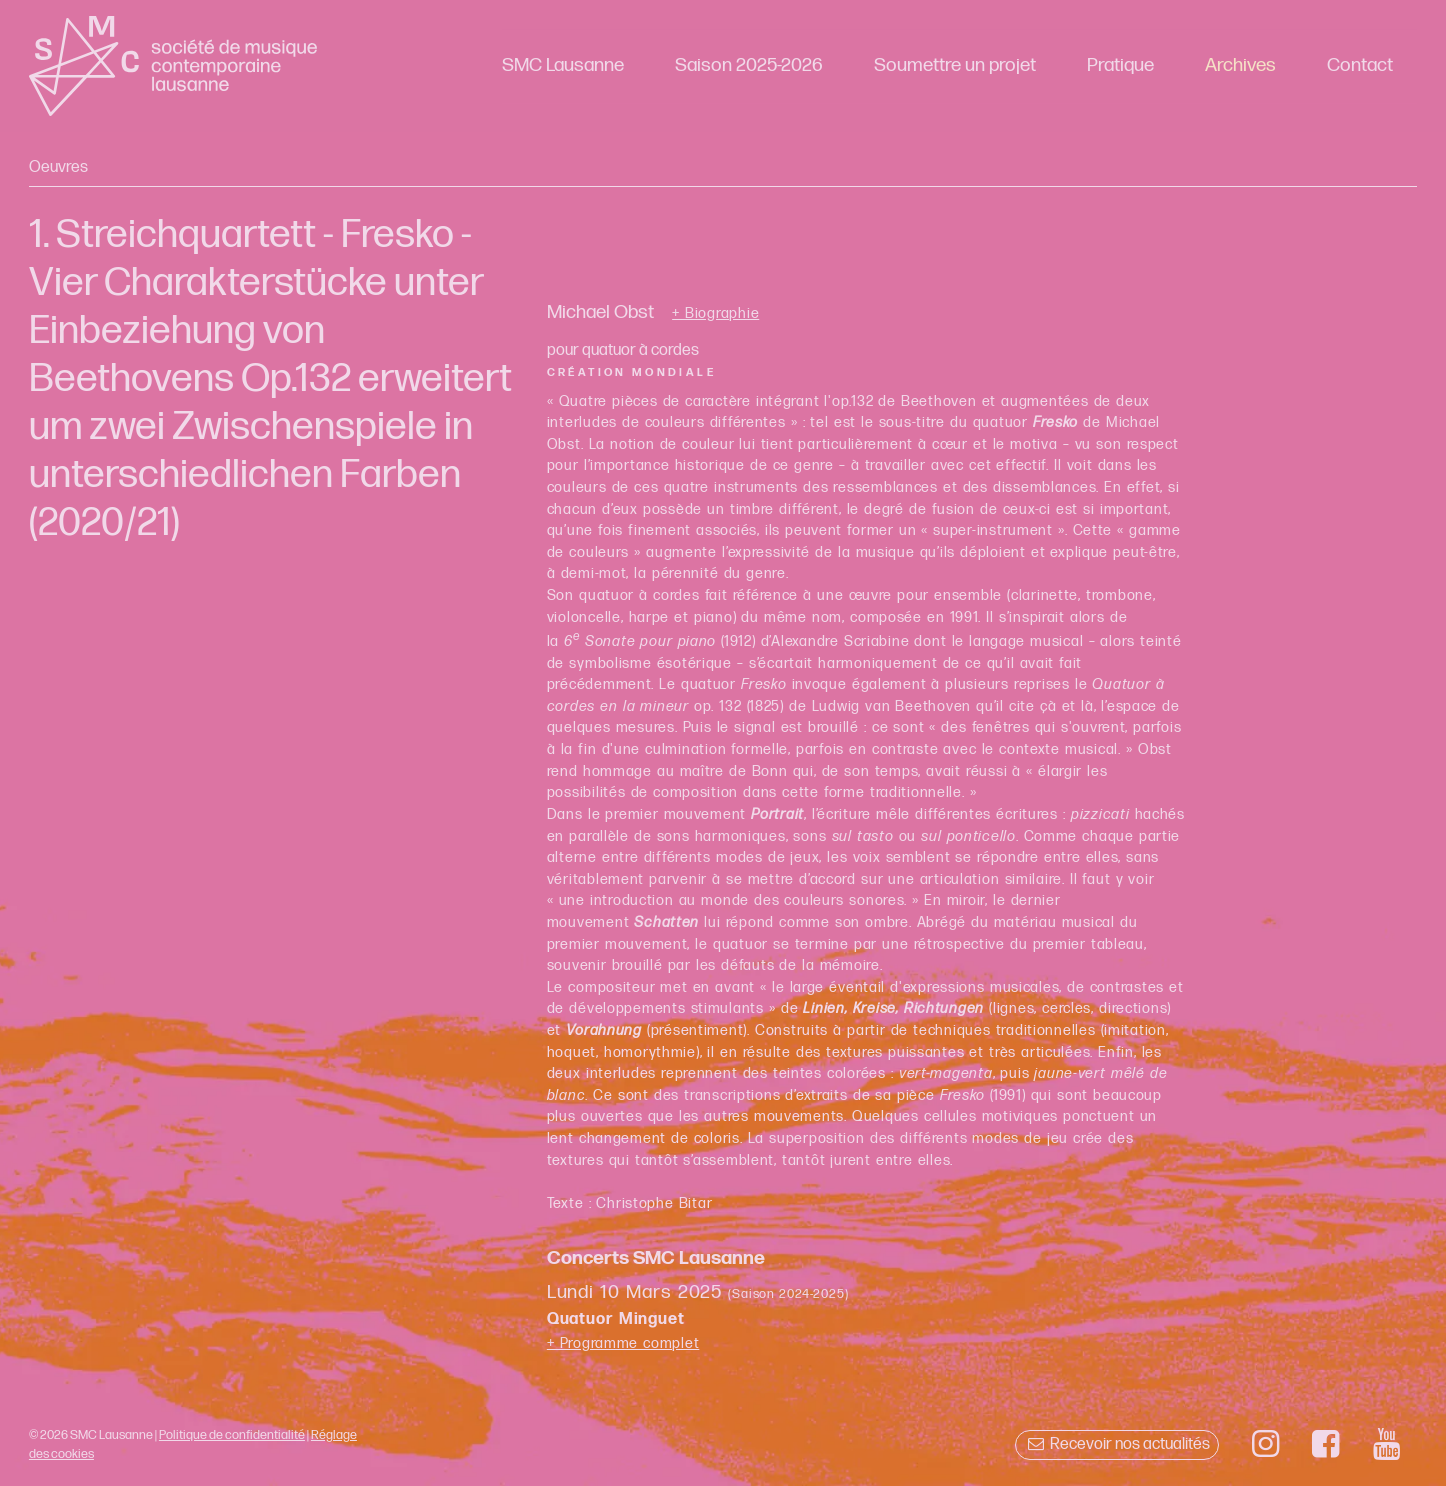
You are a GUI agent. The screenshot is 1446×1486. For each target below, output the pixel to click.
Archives (1240, 65)
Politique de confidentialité (232, 1435)
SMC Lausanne (563, 65)
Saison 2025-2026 (749, 65)
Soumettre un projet (955, 65)
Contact (1360, 65)
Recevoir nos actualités (1116, 1444)
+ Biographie (715, 314)
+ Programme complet (623, 1343)
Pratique (1120, 65)
